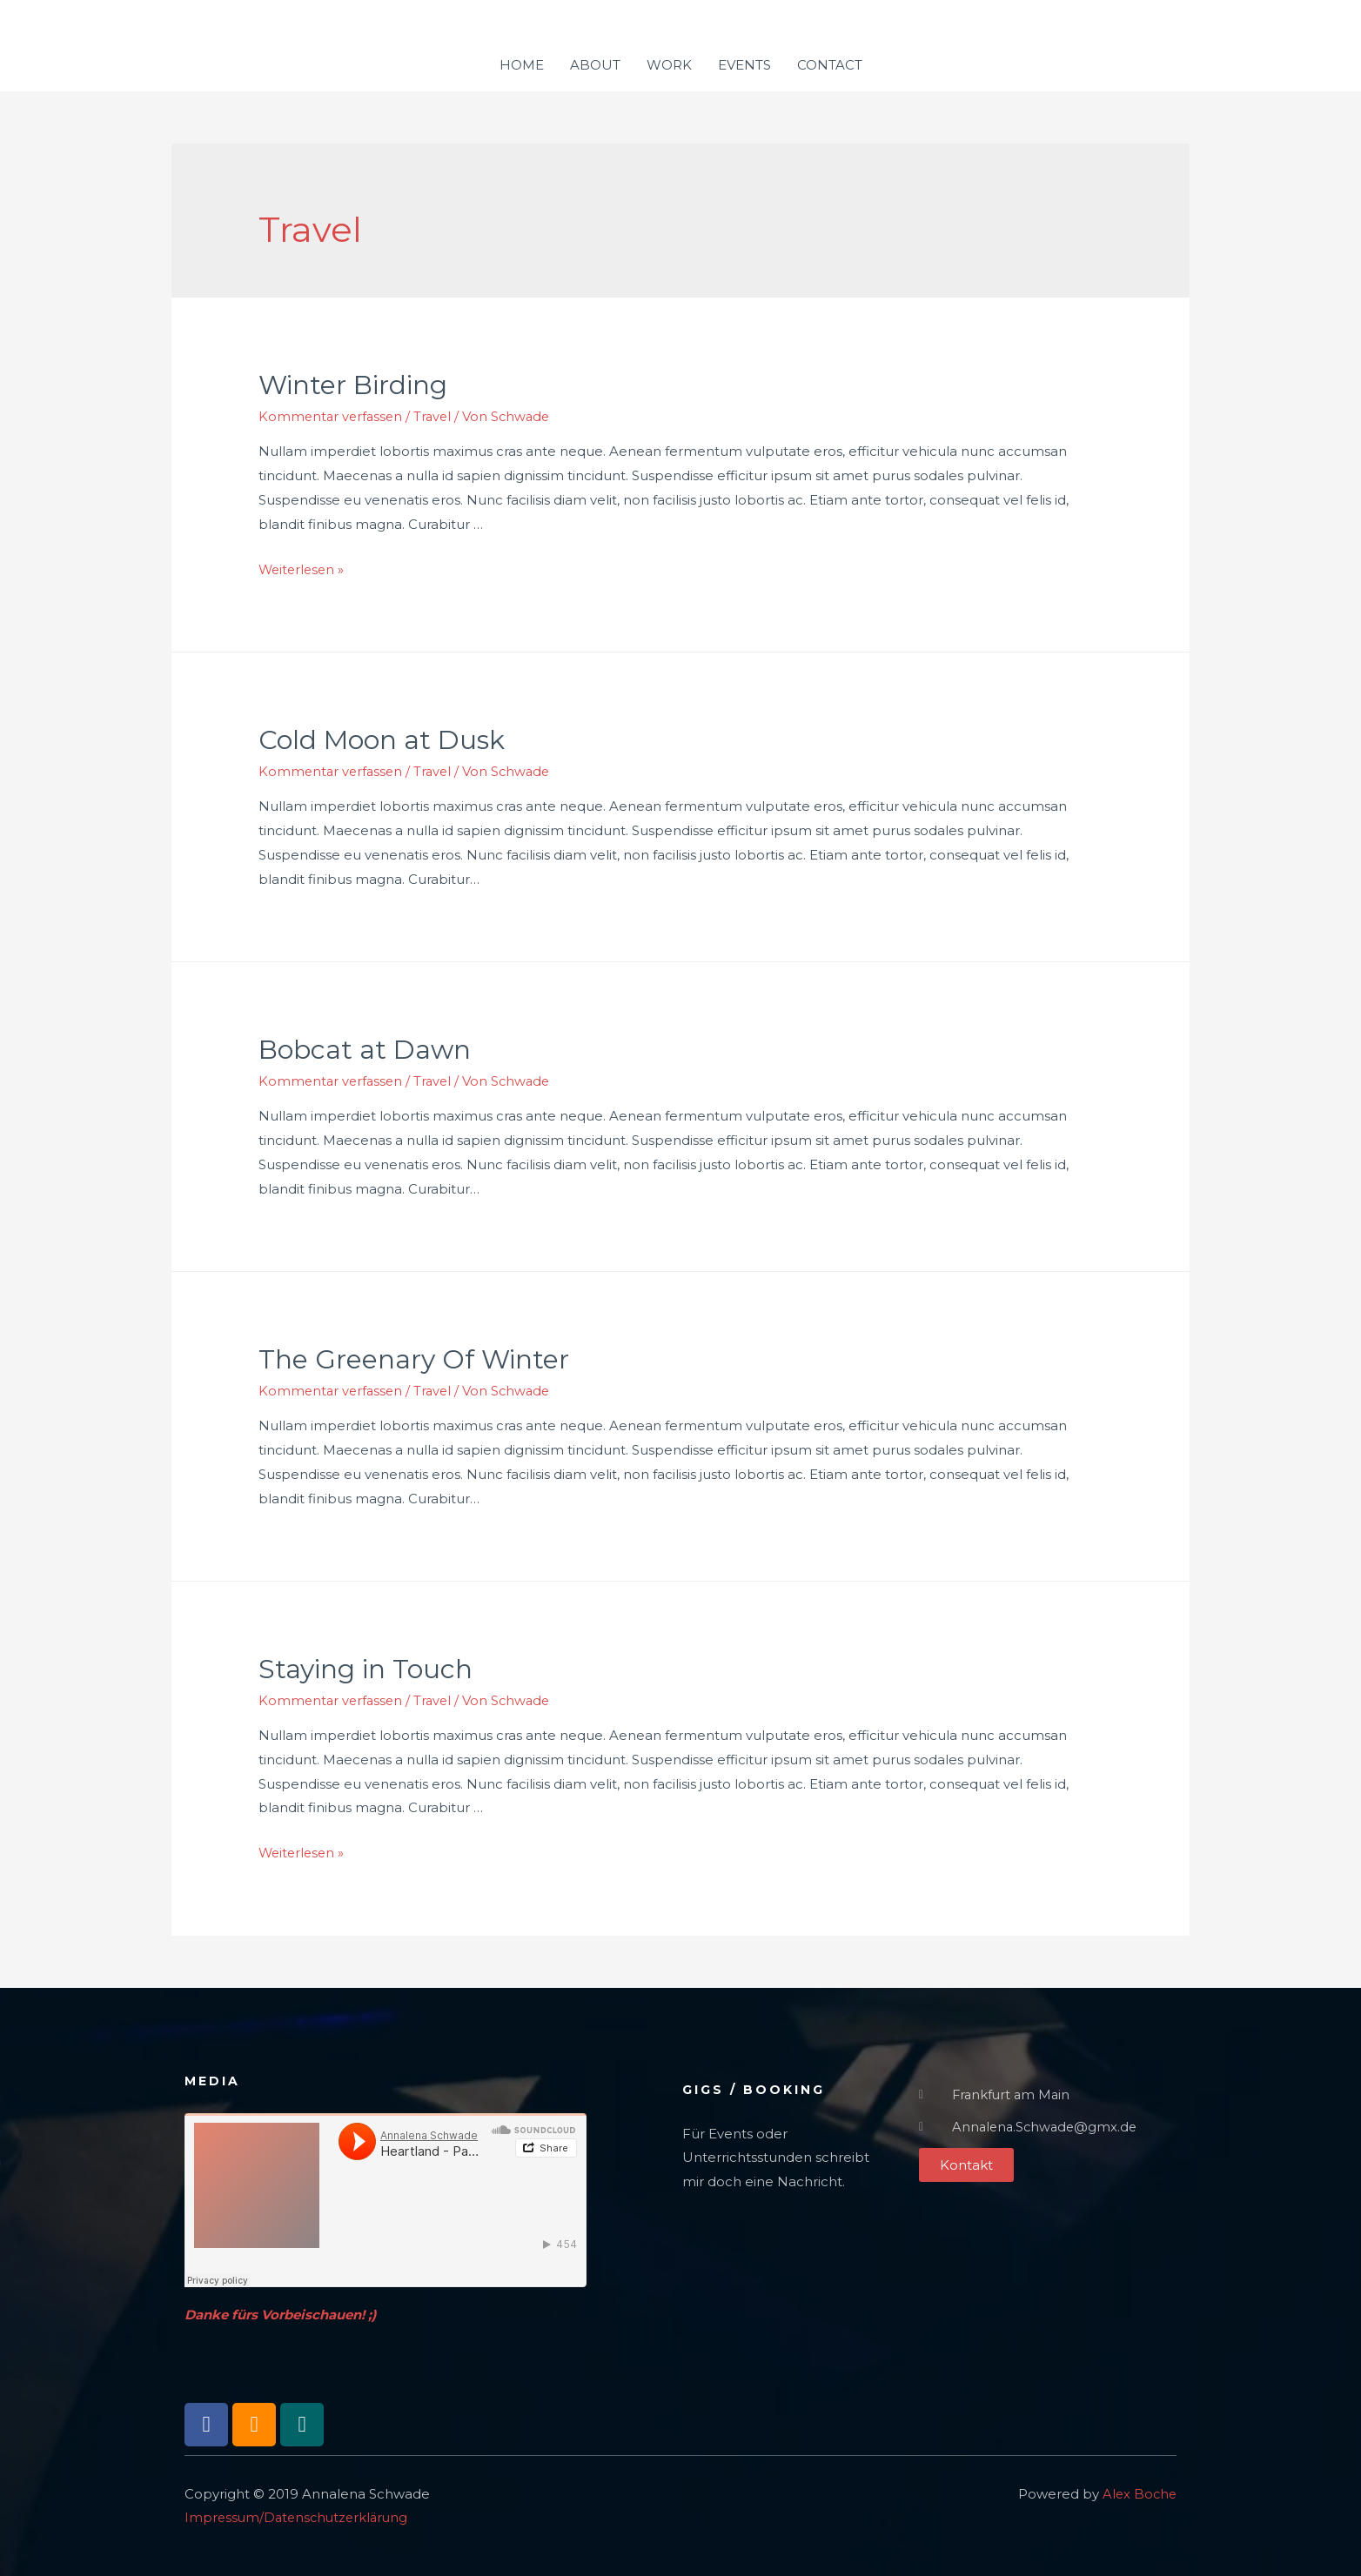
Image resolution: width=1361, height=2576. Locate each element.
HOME (521, 65)
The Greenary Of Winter (413, 1358)
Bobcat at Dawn (364, 1049)
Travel (437, 416)
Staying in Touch (365, 1666)
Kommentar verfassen (332, 416)
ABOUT (595, 65)
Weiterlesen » (303, 568)
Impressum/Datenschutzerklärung (299, 2514)
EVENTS (744, 65)
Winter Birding (352, 385)
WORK (669, 65)
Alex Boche (1138, 2490)
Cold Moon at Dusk (381, 739)
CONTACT (829, 65)
